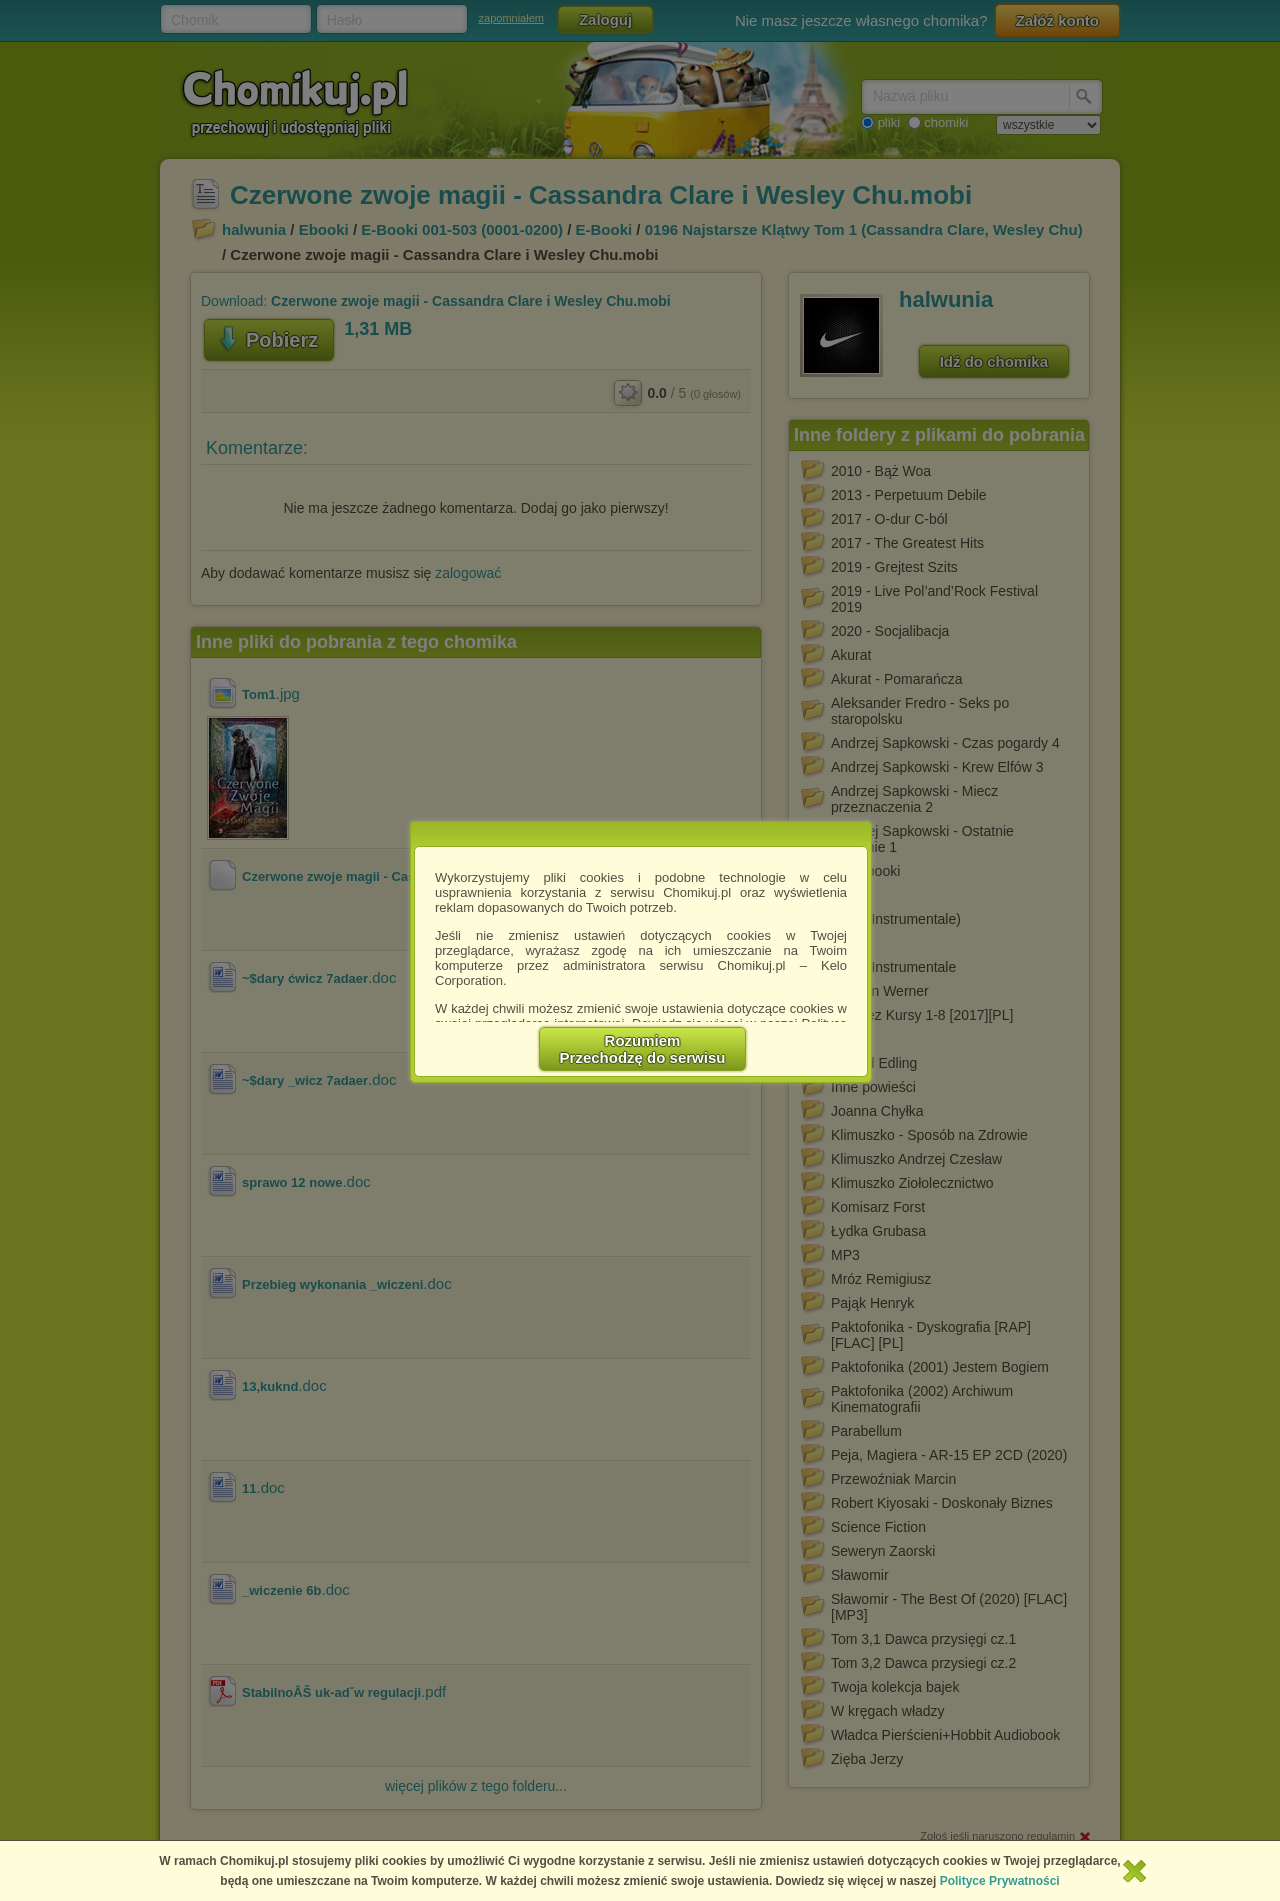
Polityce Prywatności (1000, 1881)
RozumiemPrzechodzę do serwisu (643, 1049)
